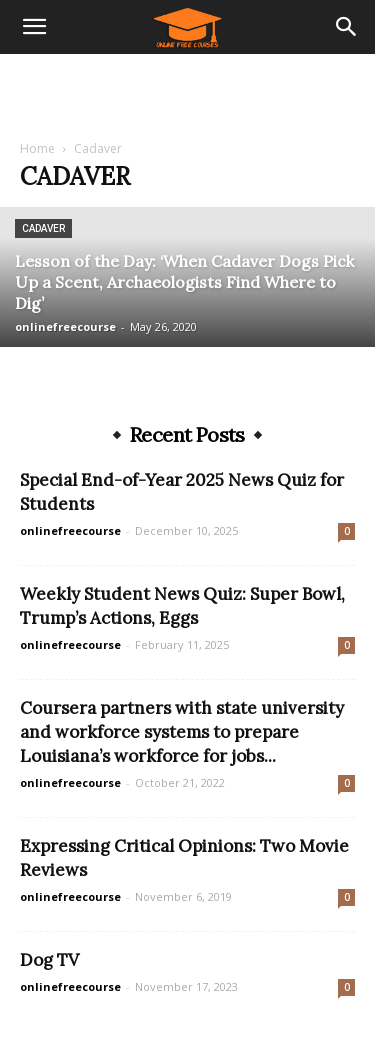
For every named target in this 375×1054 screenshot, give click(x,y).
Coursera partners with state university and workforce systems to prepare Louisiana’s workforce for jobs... (182, 732)
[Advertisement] (188, 89)
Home (37, 148)
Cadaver (43, 228)
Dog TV (49, 960)
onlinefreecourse (65, 326)
